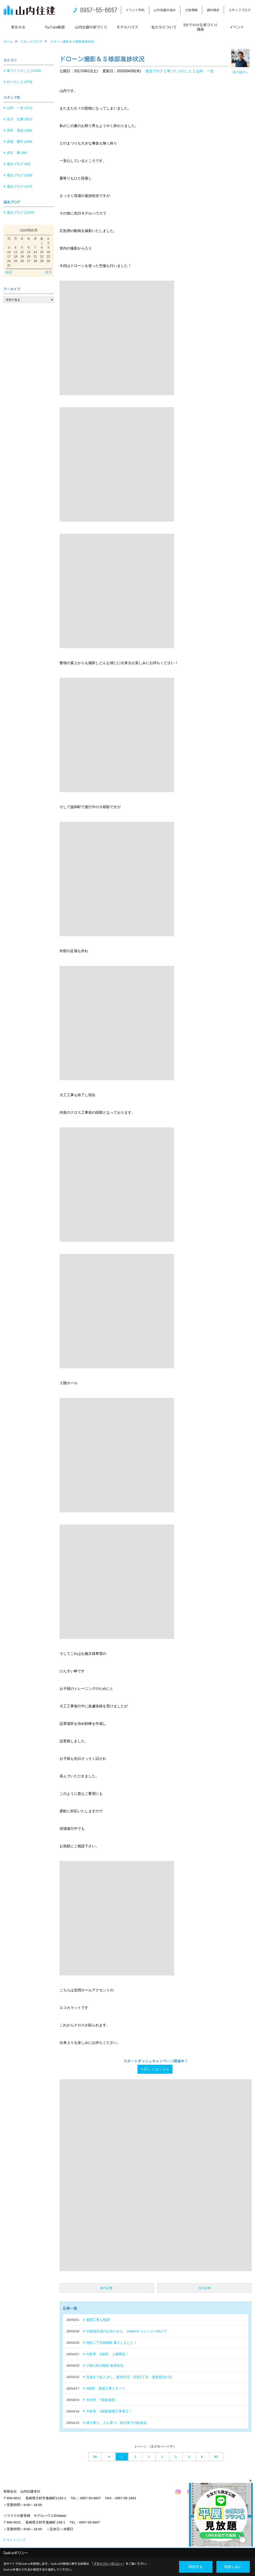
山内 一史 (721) (19, 108)
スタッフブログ (239, 10)
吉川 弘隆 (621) (19, 119)
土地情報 (191, 10)
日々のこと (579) (19, 82)
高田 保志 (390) (19, 130)
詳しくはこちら (156, 2069)
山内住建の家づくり (91, 27)
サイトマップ (16, 2540)
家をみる (18, 27)
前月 (9, 272)
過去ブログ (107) (19, 186)
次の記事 (204, 2288)
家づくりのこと (179, 71)
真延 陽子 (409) (19, 141)
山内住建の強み (165, 10)
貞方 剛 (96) (17, 153)
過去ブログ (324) (19, 175)
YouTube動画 (55, 27)
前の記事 (106, 2288)
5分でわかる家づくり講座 (200, 27)
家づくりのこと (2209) (24, 70)
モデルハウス (127, 27)
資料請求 (213, 10)
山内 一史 (205, 71)
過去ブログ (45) (19, 164)
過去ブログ (154, 71)
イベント (237, 27)
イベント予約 (135, 10)
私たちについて (164, 27)
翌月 (48, 272)
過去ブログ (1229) (20, 212)
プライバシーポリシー (108, 2563)
